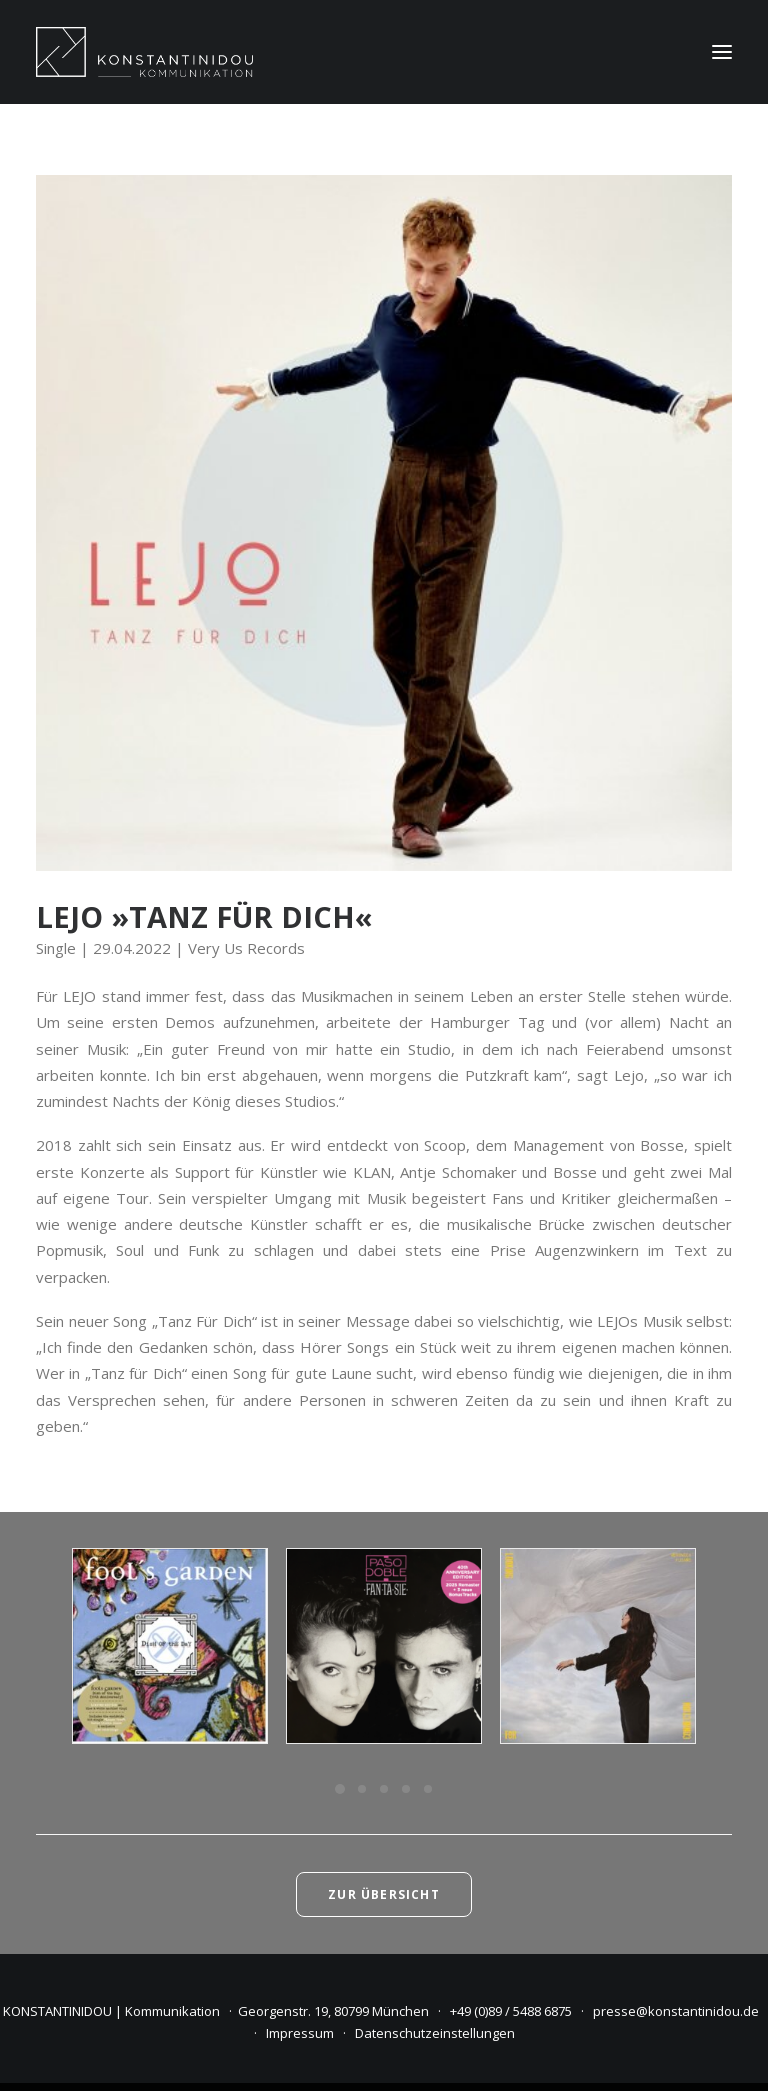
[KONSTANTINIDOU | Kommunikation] (144, 52)
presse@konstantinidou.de (676, 2011)
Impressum (300, 2033)
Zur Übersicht (384, 1894)
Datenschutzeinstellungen (435, 2033)
